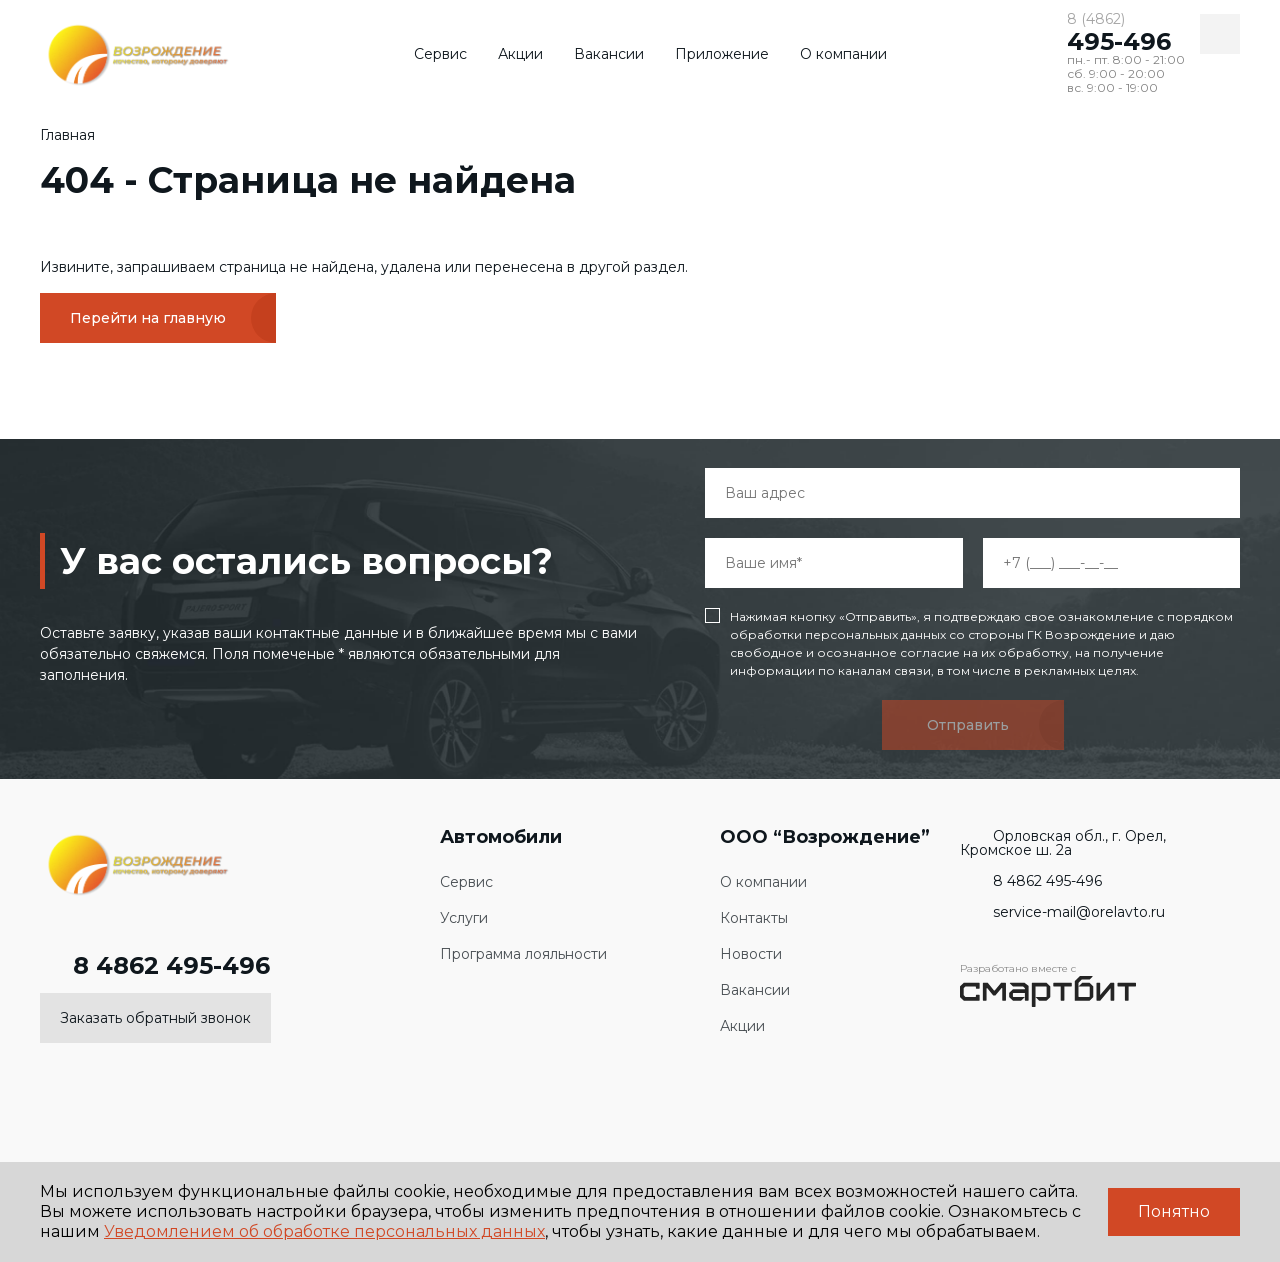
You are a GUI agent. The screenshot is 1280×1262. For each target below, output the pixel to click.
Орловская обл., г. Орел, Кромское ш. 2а (1063, 843)
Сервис (440, 54)
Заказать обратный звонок (155, 1018)
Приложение (722, 54)
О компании (843, 54)
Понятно (1174, 1211)
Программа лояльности (523, 954)
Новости (751, 954)
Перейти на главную (148, 318)
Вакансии (609, 54)
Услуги (464, 918)
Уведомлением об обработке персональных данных (324, 1231)
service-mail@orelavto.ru (1062, 912)
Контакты (754, 918)
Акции (520, 54)
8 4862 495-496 (155, 966)
